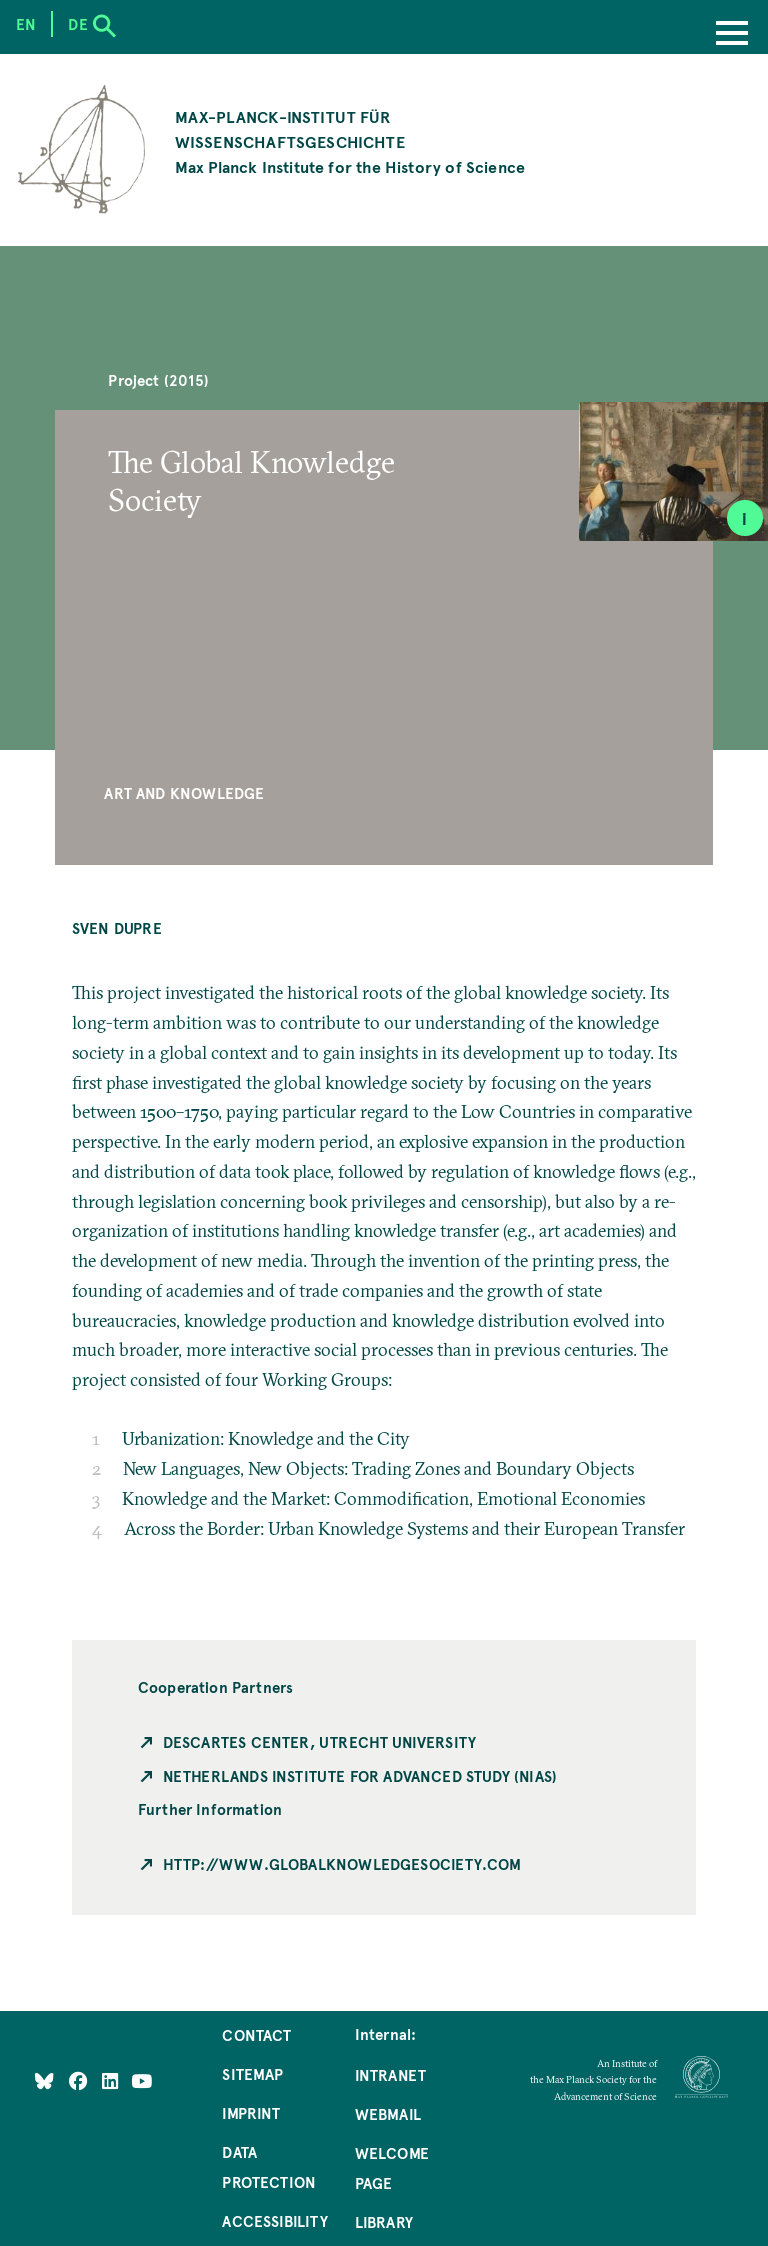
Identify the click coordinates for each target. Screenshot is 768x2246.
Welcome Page (392, 2168)
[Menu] (732, 35)
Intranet (390, 2075)
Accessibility (274, 2221)
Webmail (388, 2114)
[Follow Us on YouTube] (141, 2081)
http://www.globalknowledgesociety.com (342, 1864)
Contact (256, 2035)
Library (384, 2222)
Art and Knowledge (184, 793)
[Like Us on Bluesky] (44, 2081)
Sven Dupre (117, 928)
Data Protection (269, 2167)
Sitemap (252, 2074)
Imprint (251, 2113)
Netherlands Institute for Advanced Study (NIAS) (360, 1776)
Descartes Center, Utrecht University (319, 1742)
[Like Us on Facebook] (80, 2081)
